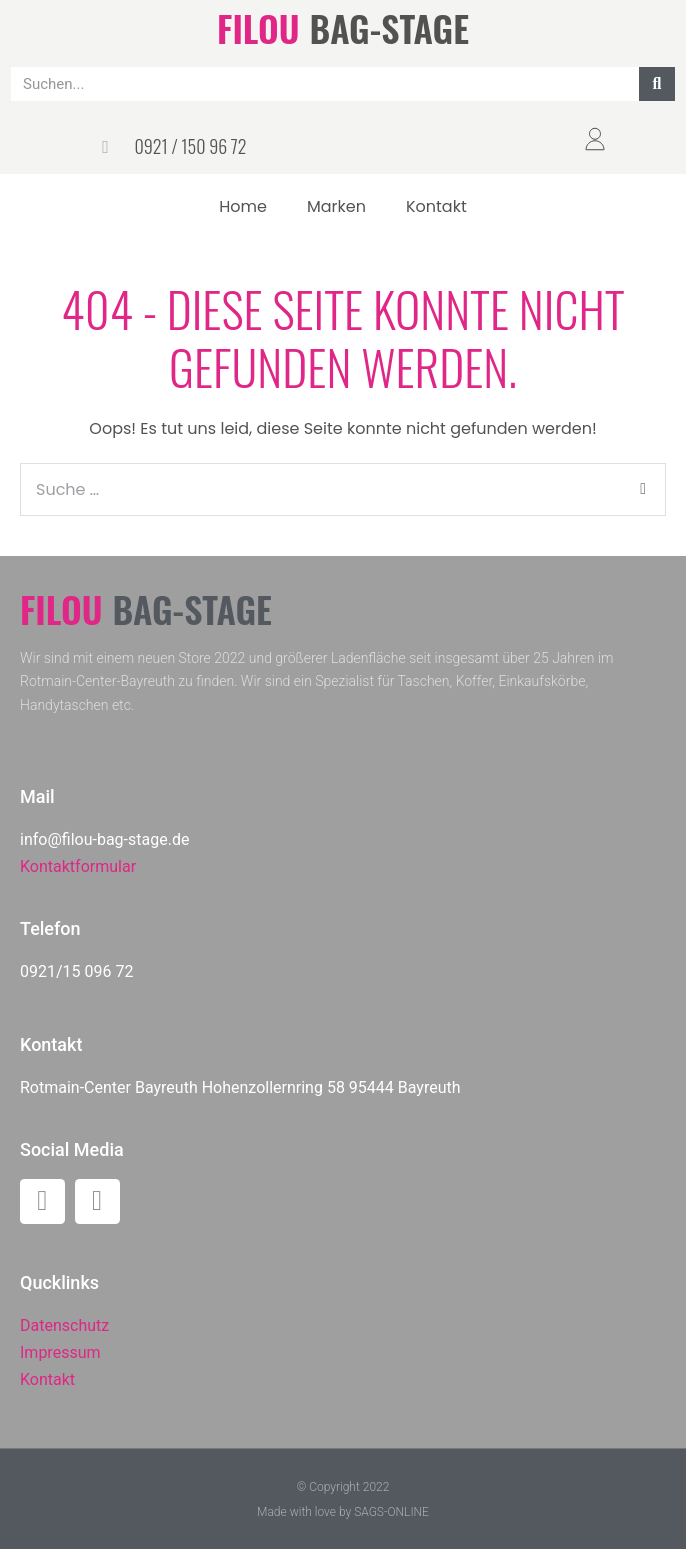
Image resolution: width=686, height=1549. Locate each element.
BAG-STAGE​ (389, 27)
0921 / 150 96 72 (190, 146)
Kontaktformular (78, 866)
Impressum (60, 1352)
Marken (336, 206)
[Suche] (657, 84)
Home (243, 206)
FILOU (258, 27)
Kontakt (436, 206)
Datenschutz (64, 1325)
